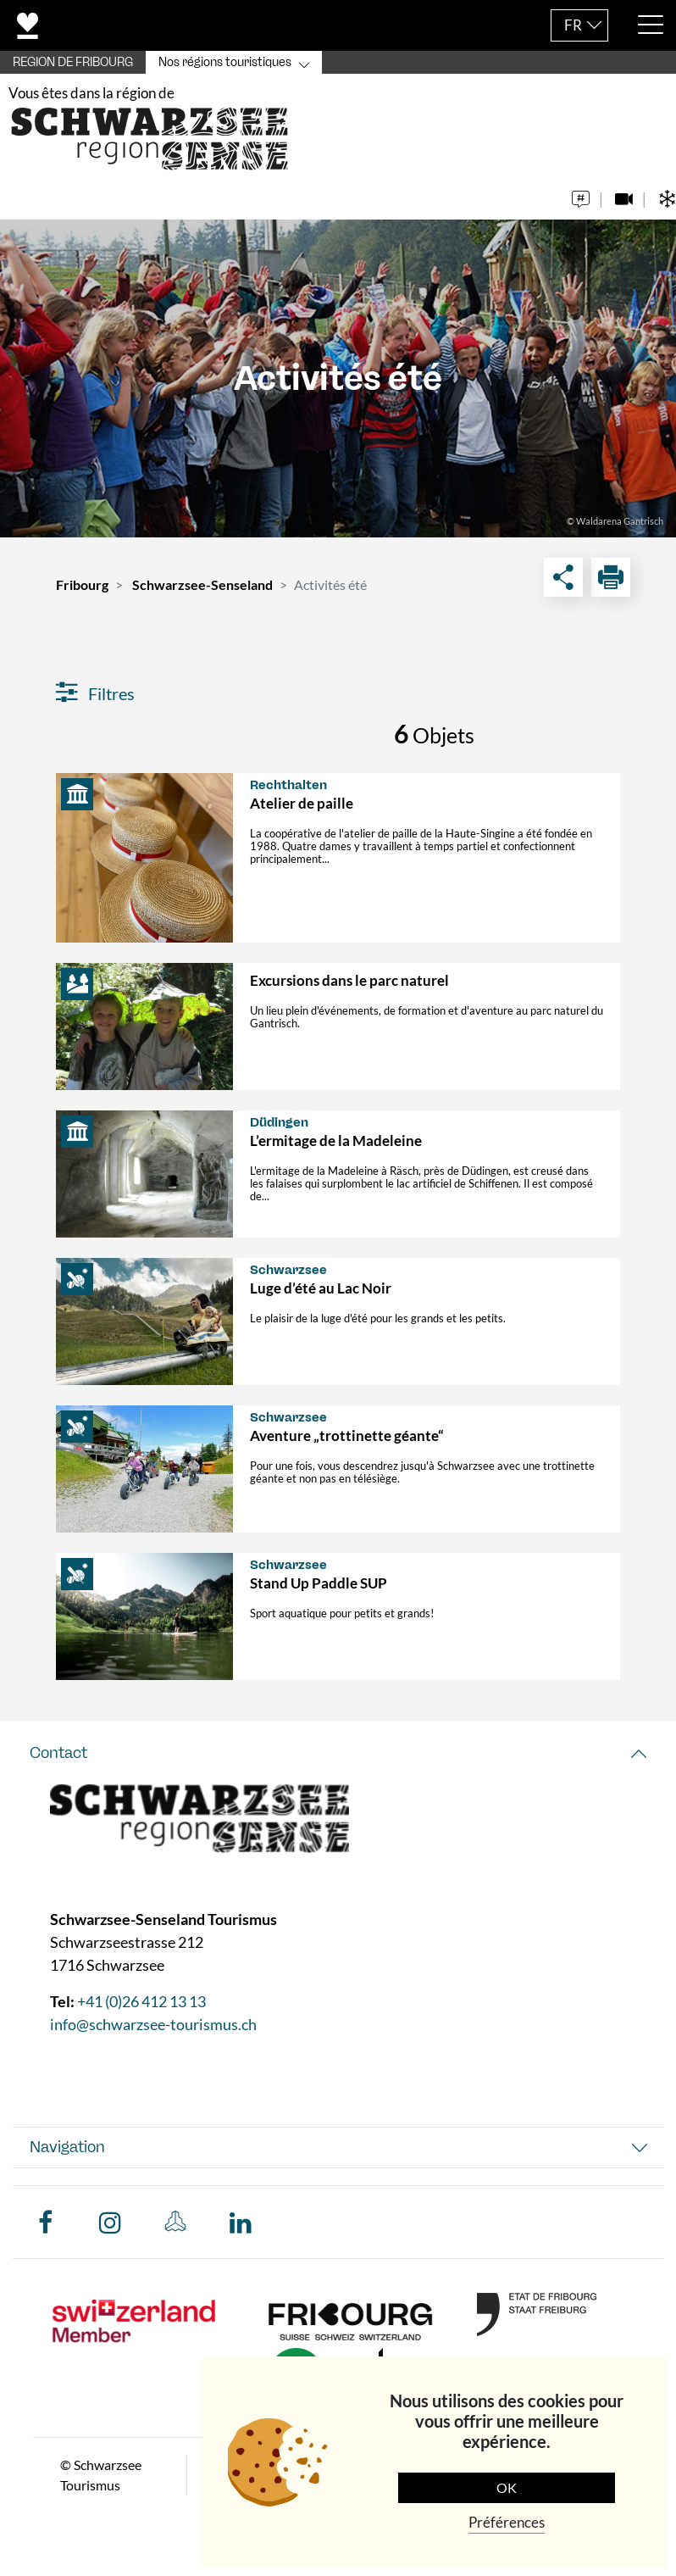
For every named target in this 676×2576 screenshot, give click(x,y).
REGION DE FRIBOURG (73, 62)
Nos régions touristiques (224, 62)
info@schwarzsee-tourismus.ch (153, 2024)
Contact (58, 1753)
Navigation (67, 2147)
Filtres (95, 693)
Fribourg (82, 584)
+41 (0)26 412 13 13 (141, 2001)
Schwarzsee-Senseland (202, 584)
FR (573, 25)
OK (506, 2487)
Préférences (506, 2522)
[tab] (338, 1753)
